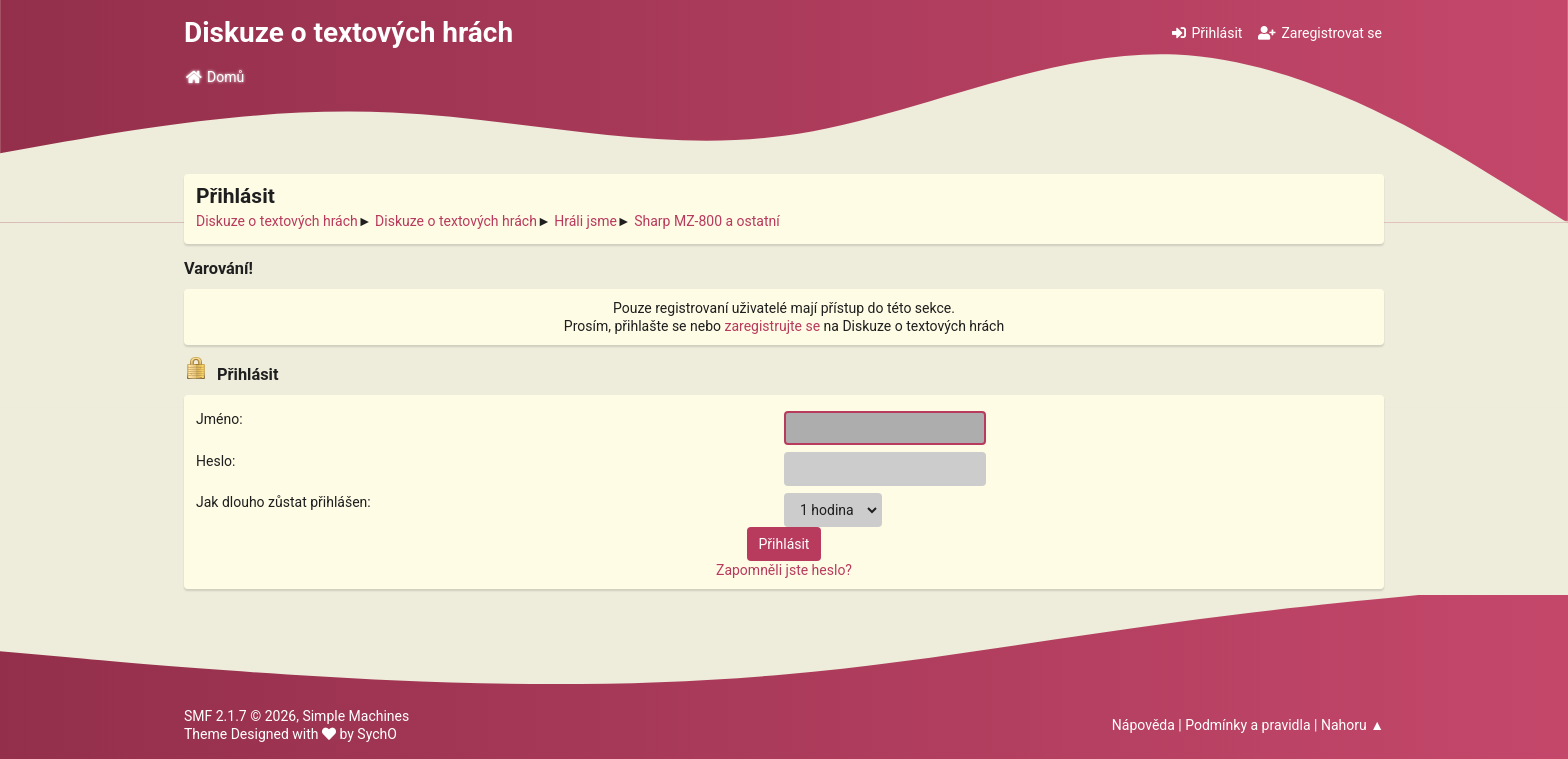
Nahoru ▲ (1352, 725)
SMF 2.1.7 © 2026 (240, 716)
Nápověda (1143, 725)
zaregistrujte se (773, 326)
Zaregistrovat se (1320, 33)
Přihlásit (1207, 33)
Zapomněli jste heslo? (784, 570)
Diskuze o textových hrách (348, 32)
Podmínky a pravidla (1247, 725)
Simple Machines (355, 716)
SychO (377, 734)
